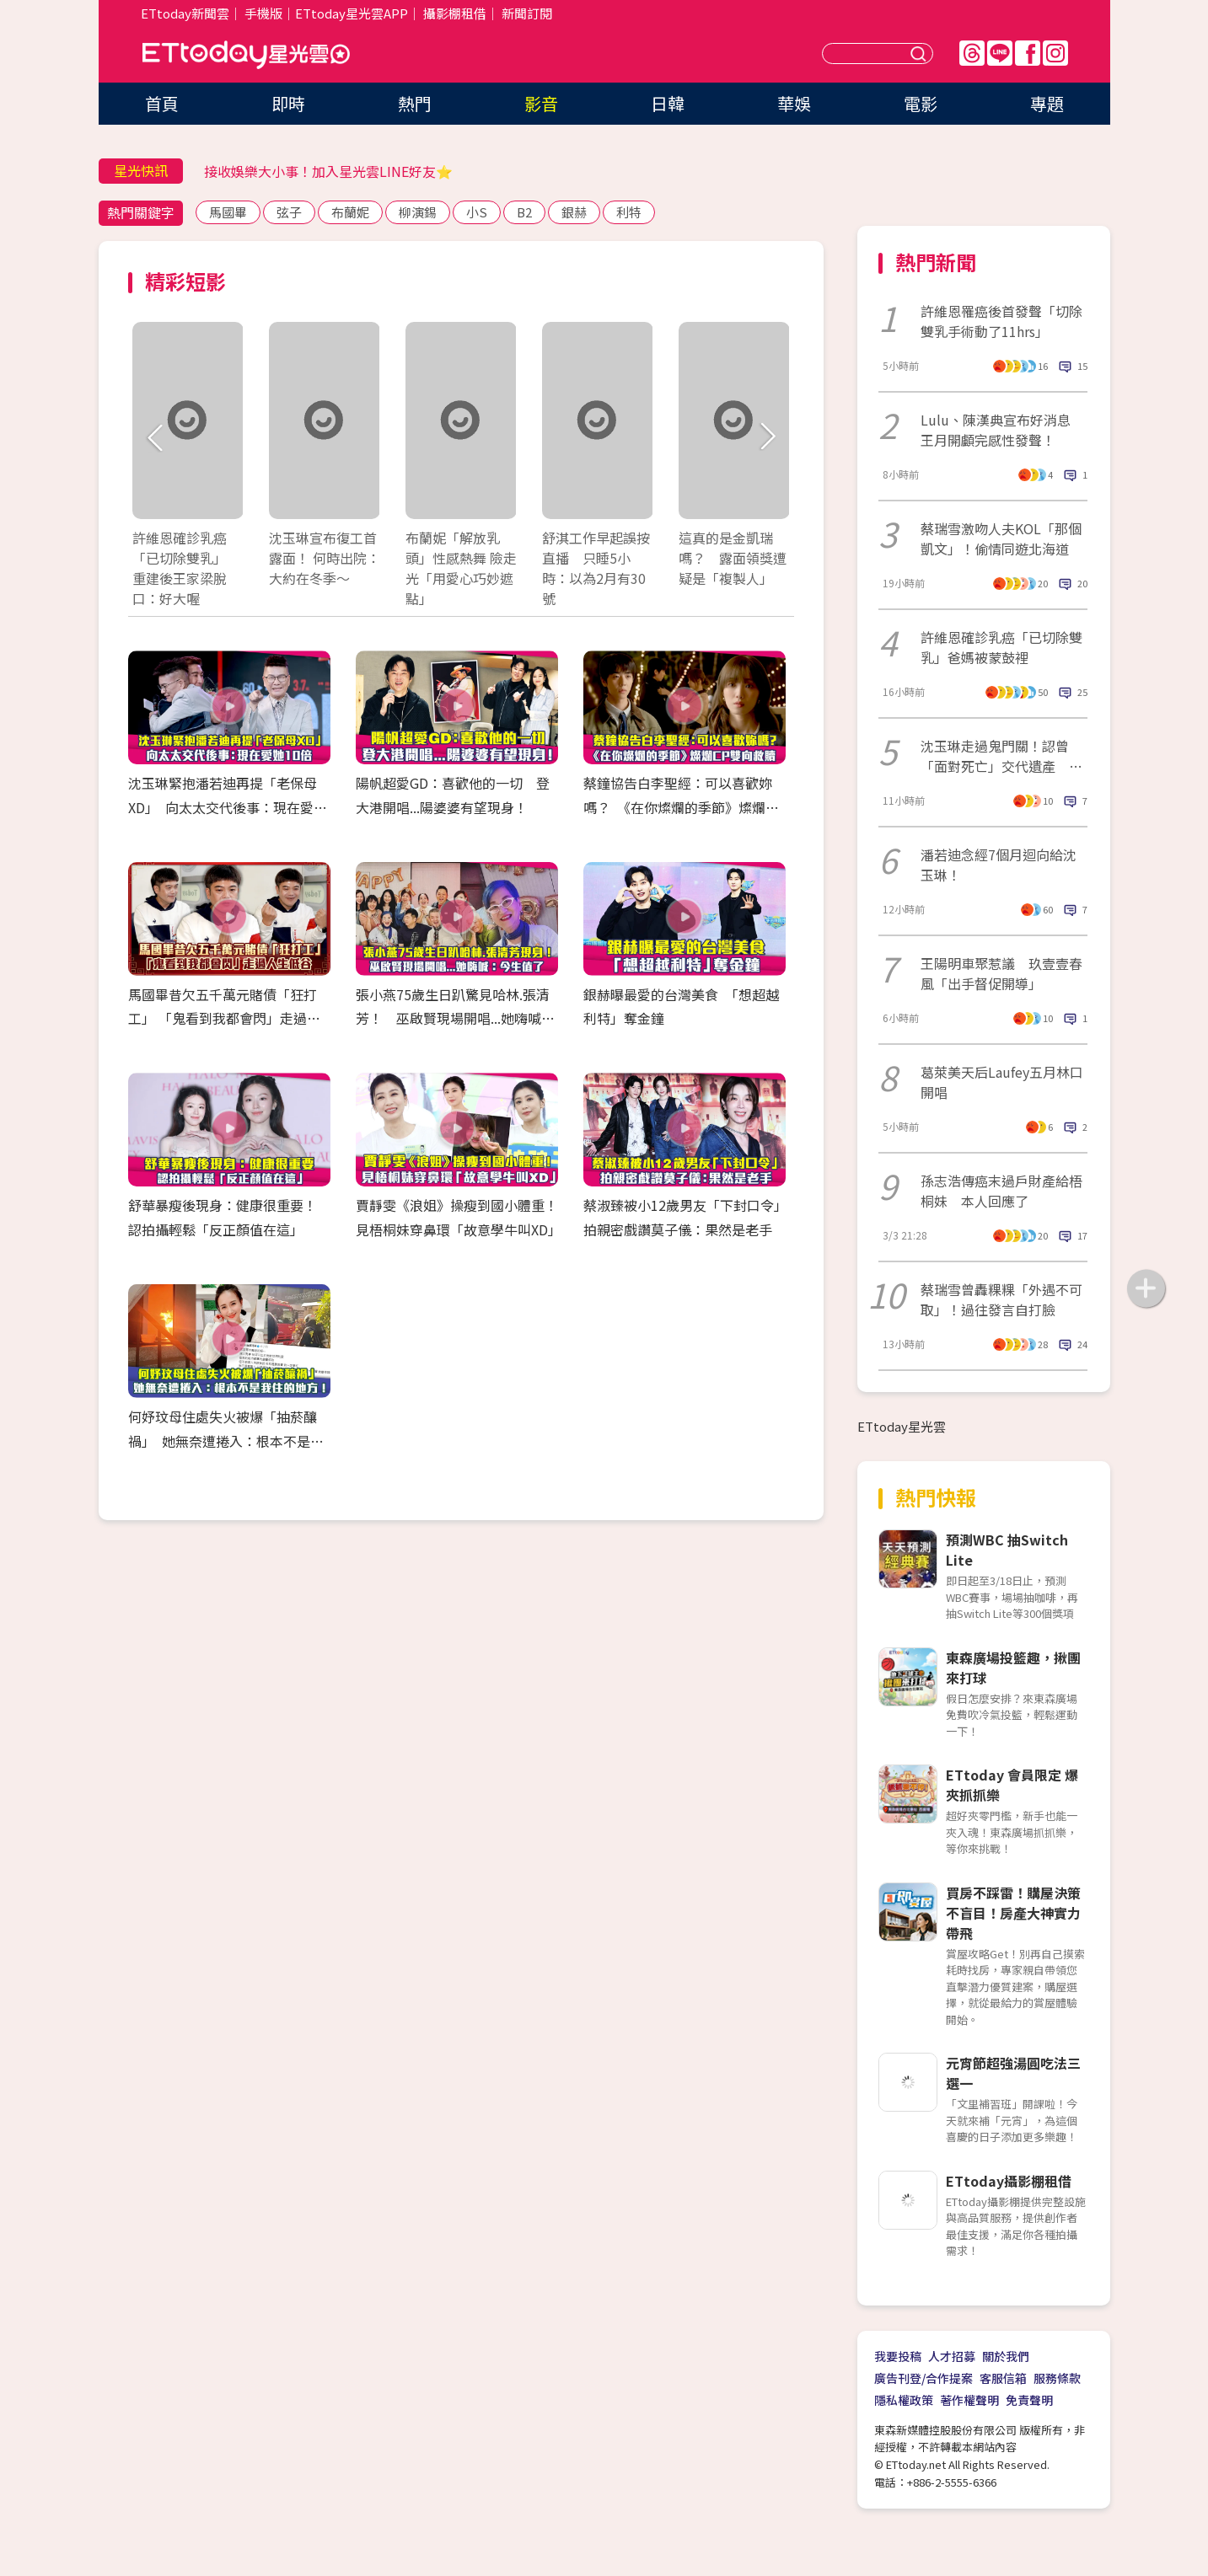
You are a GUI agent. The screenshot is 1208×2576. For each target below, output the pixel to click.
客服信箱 (1003, 2378)
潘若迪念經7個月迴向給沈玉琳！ (998, 864)
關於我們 (1005, 2356)
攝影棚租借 (454, 13)
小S (476, 212)
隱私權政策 (903, 2399)
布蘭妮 (350, 212)
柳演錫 (418, 212)
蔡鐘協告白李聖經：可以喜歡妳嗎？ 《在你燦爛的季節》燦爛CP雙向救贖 (682, 807)
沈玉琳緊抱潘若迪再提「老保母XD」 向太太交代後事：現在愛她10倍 (227, 807)
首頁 (162, 103)
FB (1027, 53)
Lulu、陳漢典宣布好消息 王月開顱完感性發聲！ (1002, 430)
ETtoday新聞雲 (185, 13)
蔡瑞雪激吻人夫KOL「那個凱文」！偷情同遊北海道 (1001, 538)
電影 (920, 103)
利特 (629, 212)
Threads (972, 53)
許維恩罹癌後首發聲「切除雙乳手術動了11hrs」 (1001, 321)
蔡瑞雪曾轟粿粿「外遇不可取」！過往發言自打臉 (1001, 1299)
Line (999, 53)
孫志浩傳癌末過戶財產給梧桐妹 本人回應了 (1001, 1190)
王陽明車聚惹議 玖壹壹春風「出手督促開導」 (1001, 973)
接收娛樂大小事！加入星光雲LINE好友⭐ (328, 171)
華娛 (794, 103)
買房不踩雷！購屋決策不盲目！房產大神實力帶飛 (1013, 1912)
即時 (288, 103)
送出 (920, 53)
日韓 (668, 103)
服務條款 (1057, 2378)
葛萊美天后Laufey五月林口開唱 (1002, 1082)
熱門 (415, 103)
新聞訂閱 (527, 13)
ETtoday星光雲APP (351, 13)
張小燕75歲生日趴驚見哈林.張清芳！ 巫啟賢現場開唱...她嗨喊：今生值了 (455, 1018)
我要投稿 (897, 2356)
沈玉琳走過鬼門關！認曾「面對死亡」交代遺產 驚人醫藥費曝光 (1001, 756)
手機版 (263, 13)
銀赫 (574, 212)
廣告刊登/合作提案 (923, 2378)
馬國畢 (228, 212)
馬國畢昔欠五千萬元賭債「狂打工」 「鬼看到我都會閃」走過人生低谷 (224, 1018)
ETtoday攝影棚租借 (1008, 2181)
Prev (155, 438)
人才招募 (951, 2356)
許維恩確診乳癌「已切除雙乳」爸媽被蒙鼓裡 (1001, 647)
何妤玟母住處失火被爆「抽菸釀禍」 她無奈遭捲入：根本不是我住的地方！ (226, 1440)
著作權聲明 (969, 2399)
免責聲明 (1029, 2399)
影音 (541, 103)
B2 (524, 212)
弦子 (289, 212)
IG (1055, 53)
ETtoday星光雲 (246, 55)
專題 (1047, 103)
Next (766, 438)
